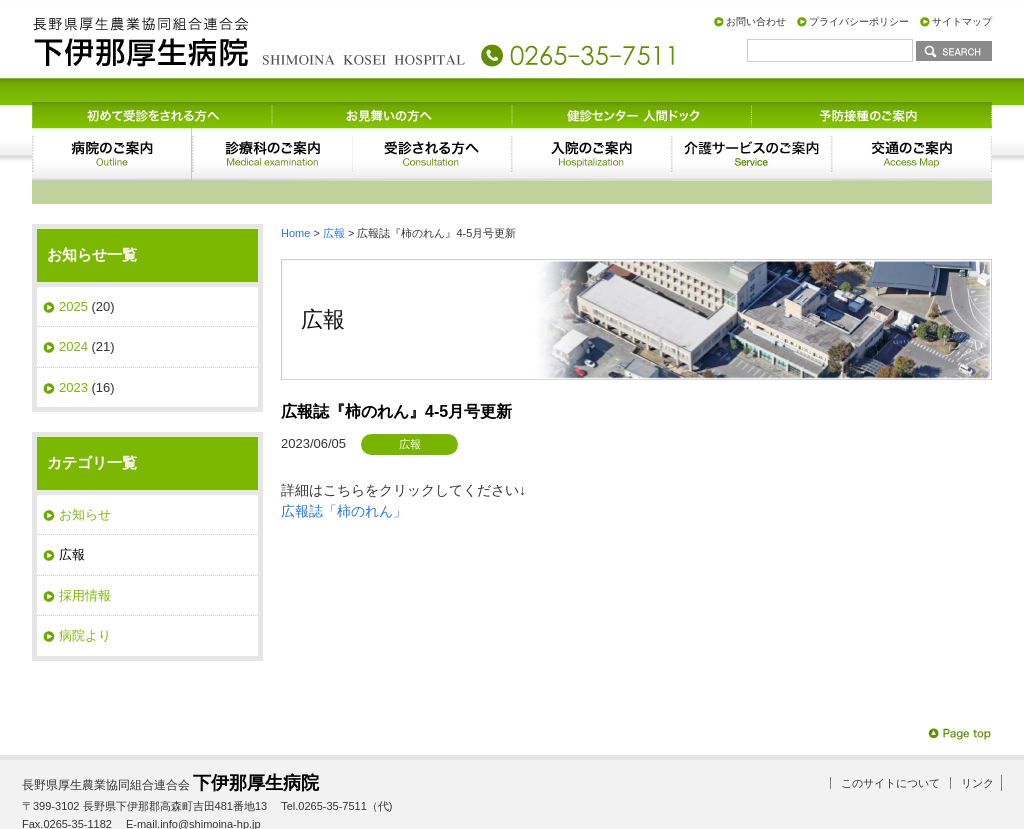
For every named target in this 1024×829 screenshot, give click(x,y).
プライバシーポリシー (859, 21)
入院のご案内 (592, 130)
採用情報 (85, 549)
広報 (334, 187)
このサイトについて (890, 737)
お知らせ (85, 468)
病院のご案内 (112, 130)
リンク (977, 737)
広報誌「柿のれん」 (344, 465)
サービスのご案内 (752, 130)
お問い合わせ (756, 21)
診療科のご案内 (272, 130)
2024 (73, 300)
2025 (73, 260)
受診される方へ (432, 130)
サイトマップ (962, 21)
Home (295, 187)
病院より (85, 589)
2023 (73, 341)
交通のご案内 (912, 130)
